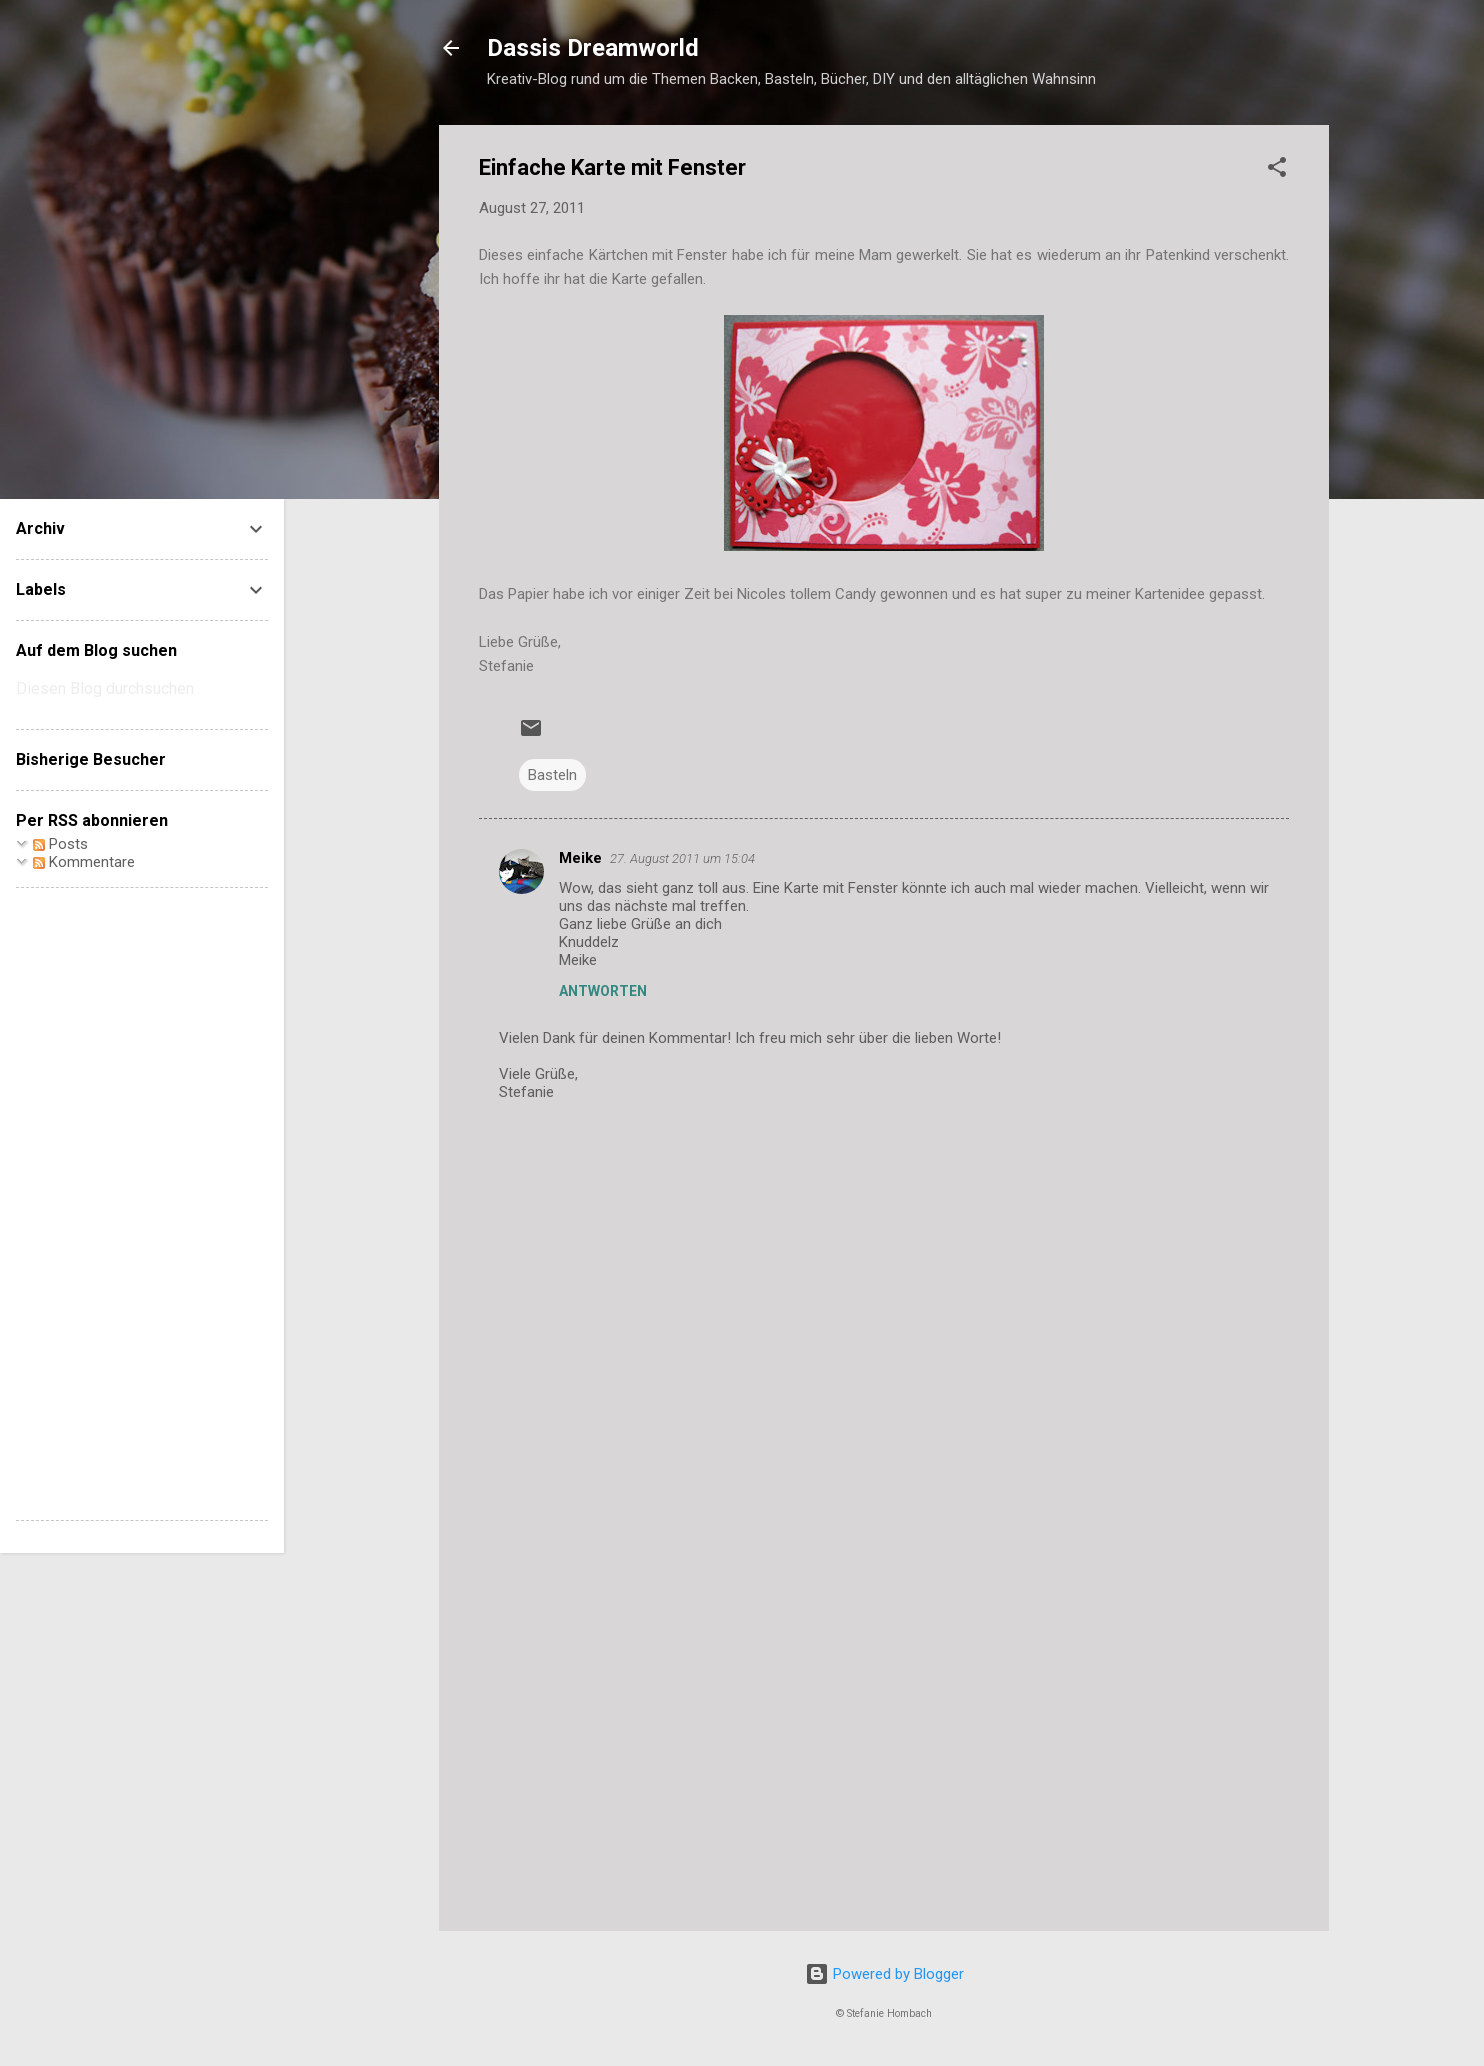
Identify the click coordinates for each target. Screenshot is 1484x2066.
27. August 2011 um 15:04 (682, 858)
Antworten (603, 991)
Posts (60, 844)
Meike (580, 858)
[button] (1277, 170)
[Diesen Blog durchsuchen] (142, 689)
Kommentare (84, 862)
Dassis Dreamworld (593, 48)
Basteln (552, 775)
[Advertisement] (884, 1745)
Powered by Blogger (884, 1974)
